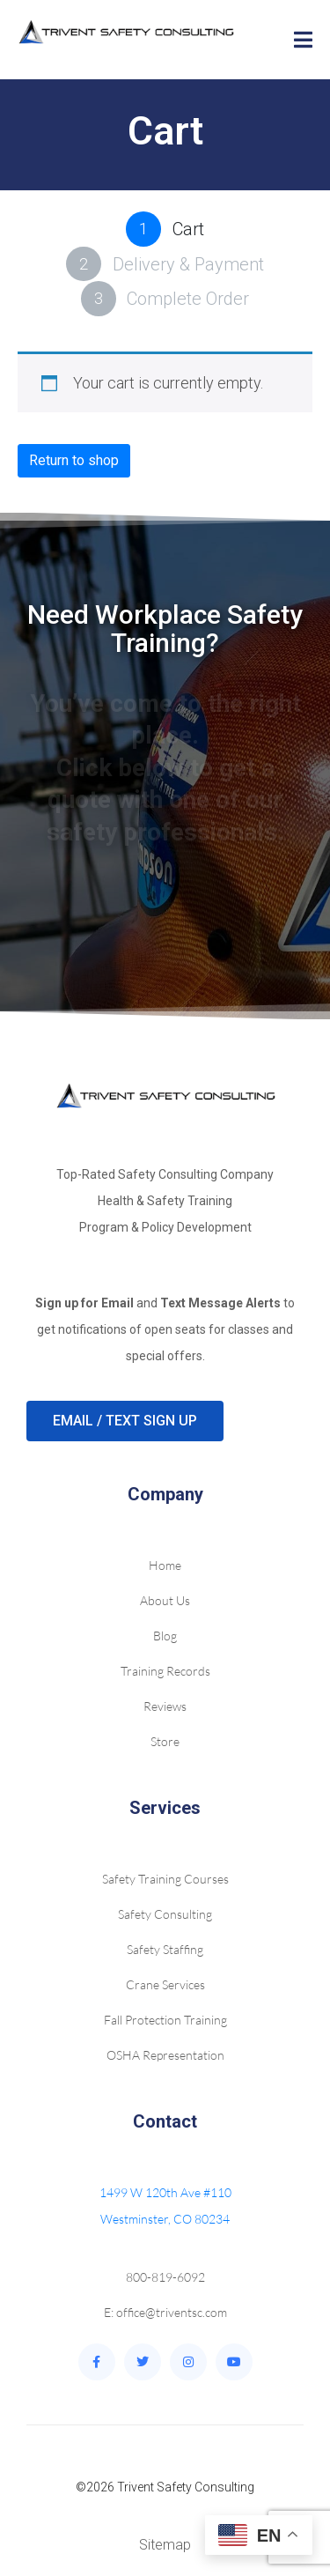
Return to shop (74, 460)
